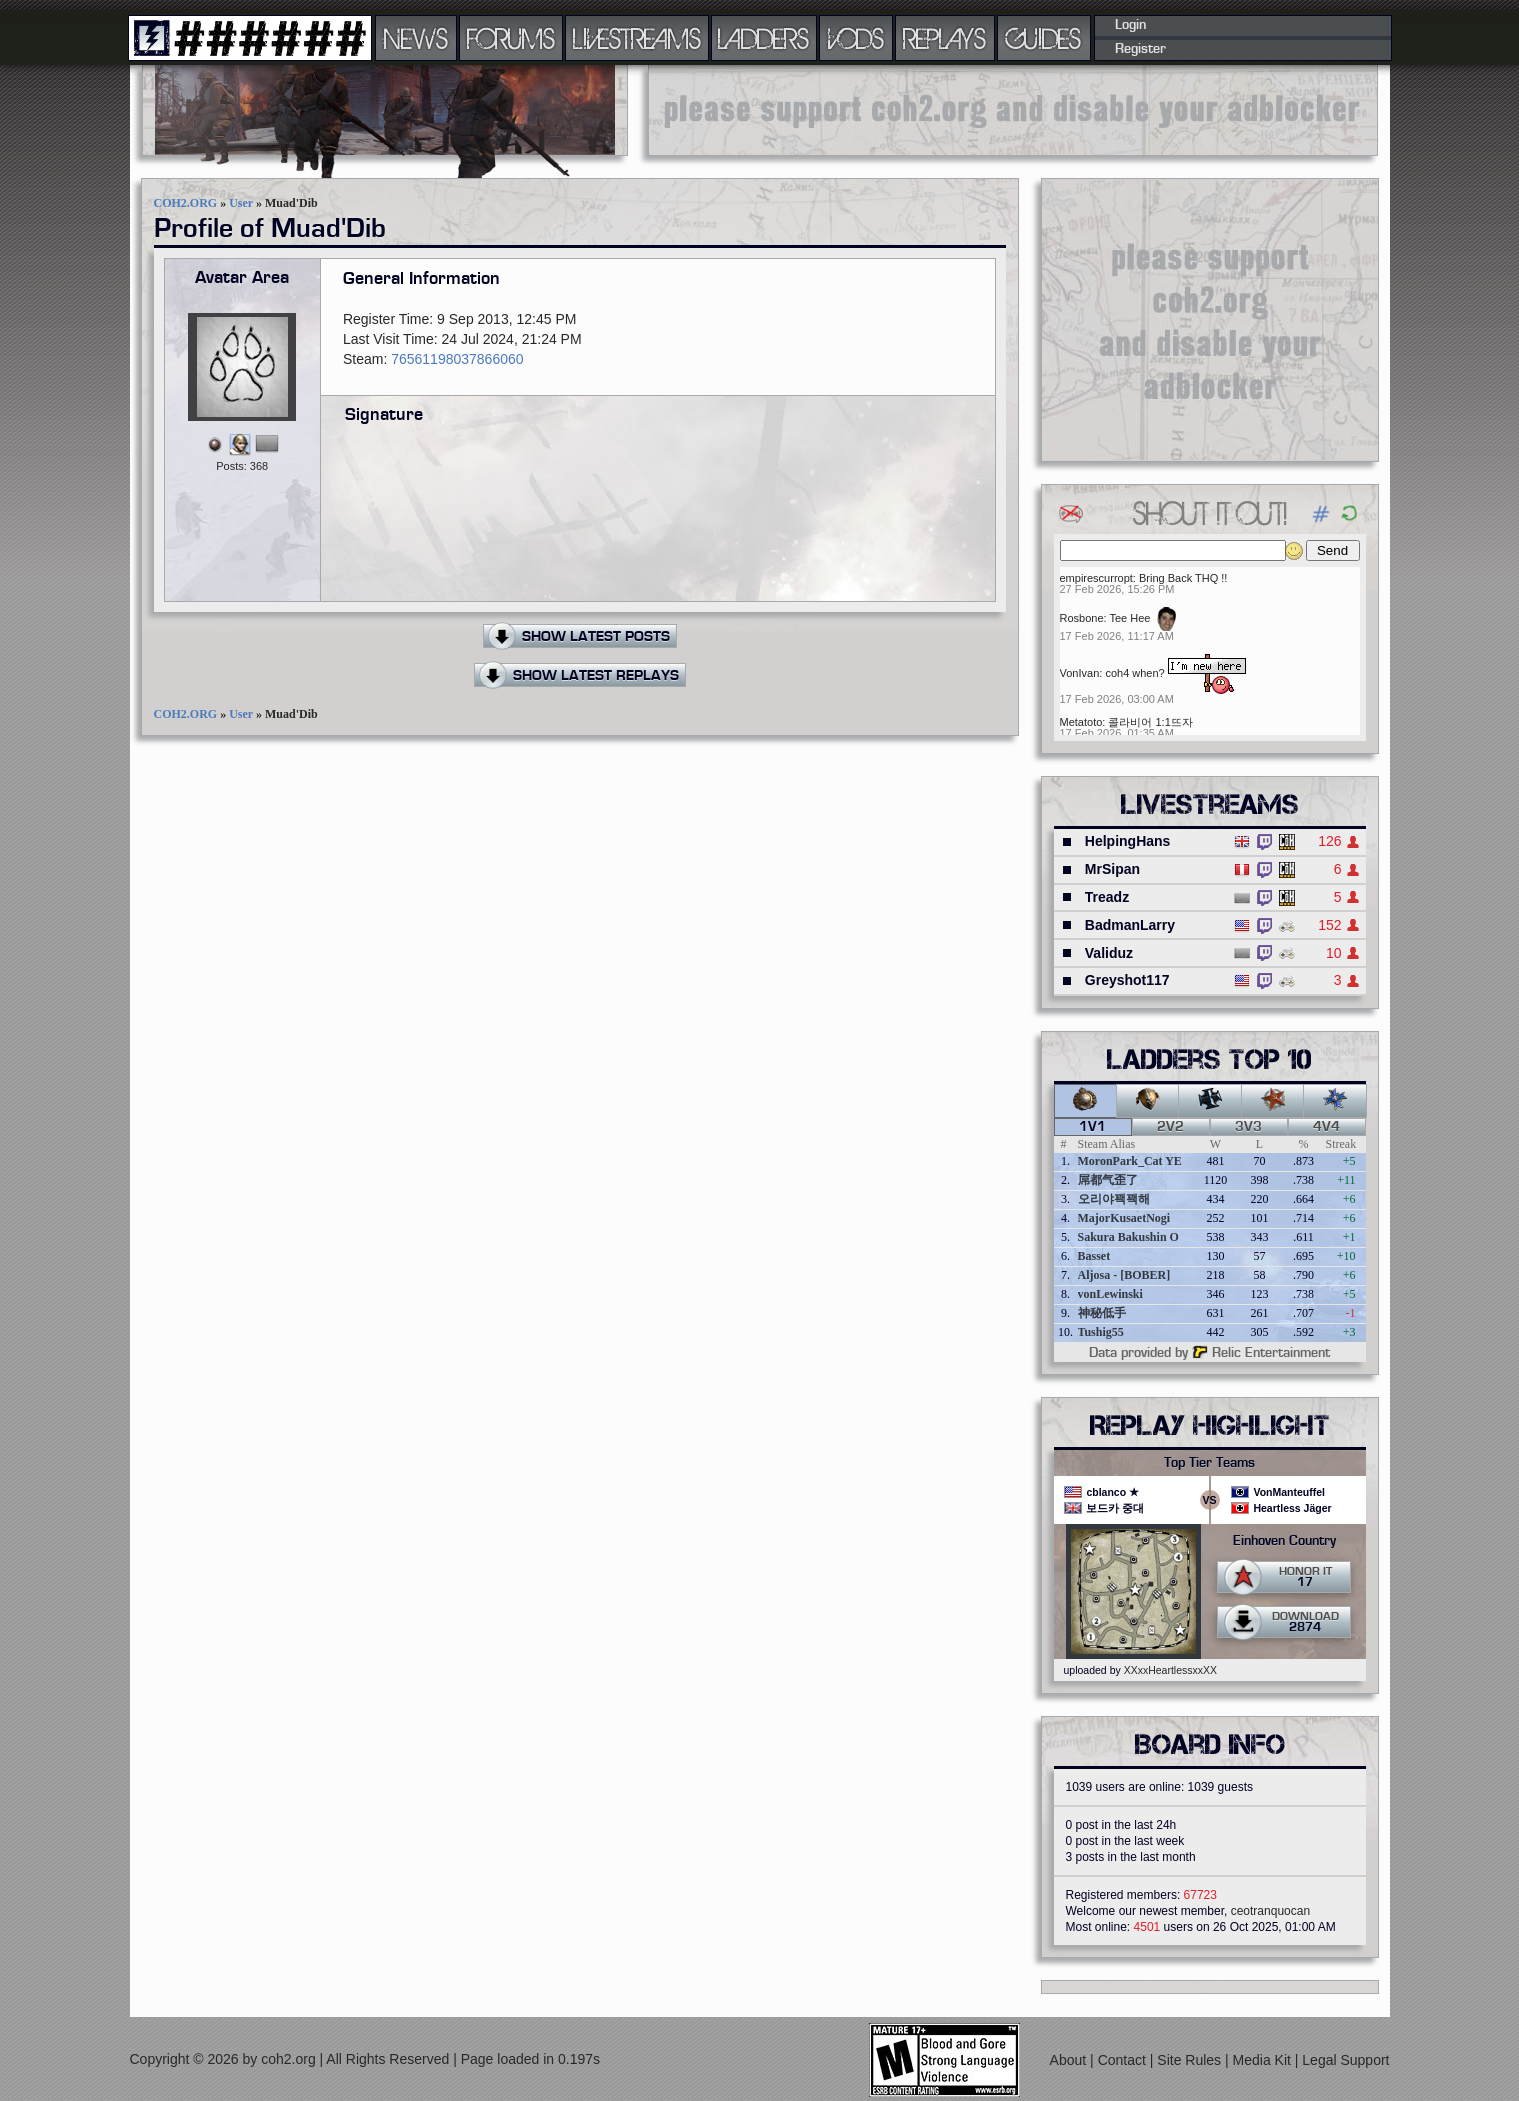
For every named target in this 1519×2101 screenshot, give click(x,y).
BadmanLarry (1130, 925)
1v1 (1092, 1127)
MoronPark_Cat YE (1130, 1161)
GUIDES (1044, 38)
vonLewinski (1110, 1294)
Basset (1094, 1256)
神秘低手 (1102, 1313)
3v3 (1248, 1127)
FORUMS (511, 38)
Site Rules (1191, 2060)
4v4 (1326, 1127)
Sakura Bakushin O (1128, 1237)
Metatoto (1081, 722)
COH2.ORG (186, 203)
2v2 (1170, 1127)
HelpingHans (1128, 841)
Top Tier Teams (1209, 1463)
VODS (856, 38)
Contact (1124, 2060)
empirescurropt (1096, 578)
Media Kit (1264, 2060)
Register (1140, 49)
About (1070, 2060)
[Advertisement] (1013, 110)
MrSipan (1112, 869)
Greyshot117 (1127, 980)
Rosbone (1082, 618)
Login (1130, 25)
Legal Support (1345, 2060)
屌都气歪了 (1108, 1180)
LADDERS (763, 38)
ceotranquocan (1270, 1911)
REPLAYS (944, 38)
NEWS (416, 38)
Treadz (1107, 897)
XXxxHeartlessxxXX (1170, 1670)
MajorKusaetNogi (1124, 1218)
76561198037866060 (457, 359)
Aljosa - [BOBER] (1124, 1275)
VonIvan (1080, 673)
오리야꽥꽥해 (1114, 1199)
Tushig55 (1101, 1332)
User (241, 203)
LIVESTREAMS (637, 38)
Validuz (1109, 953)
